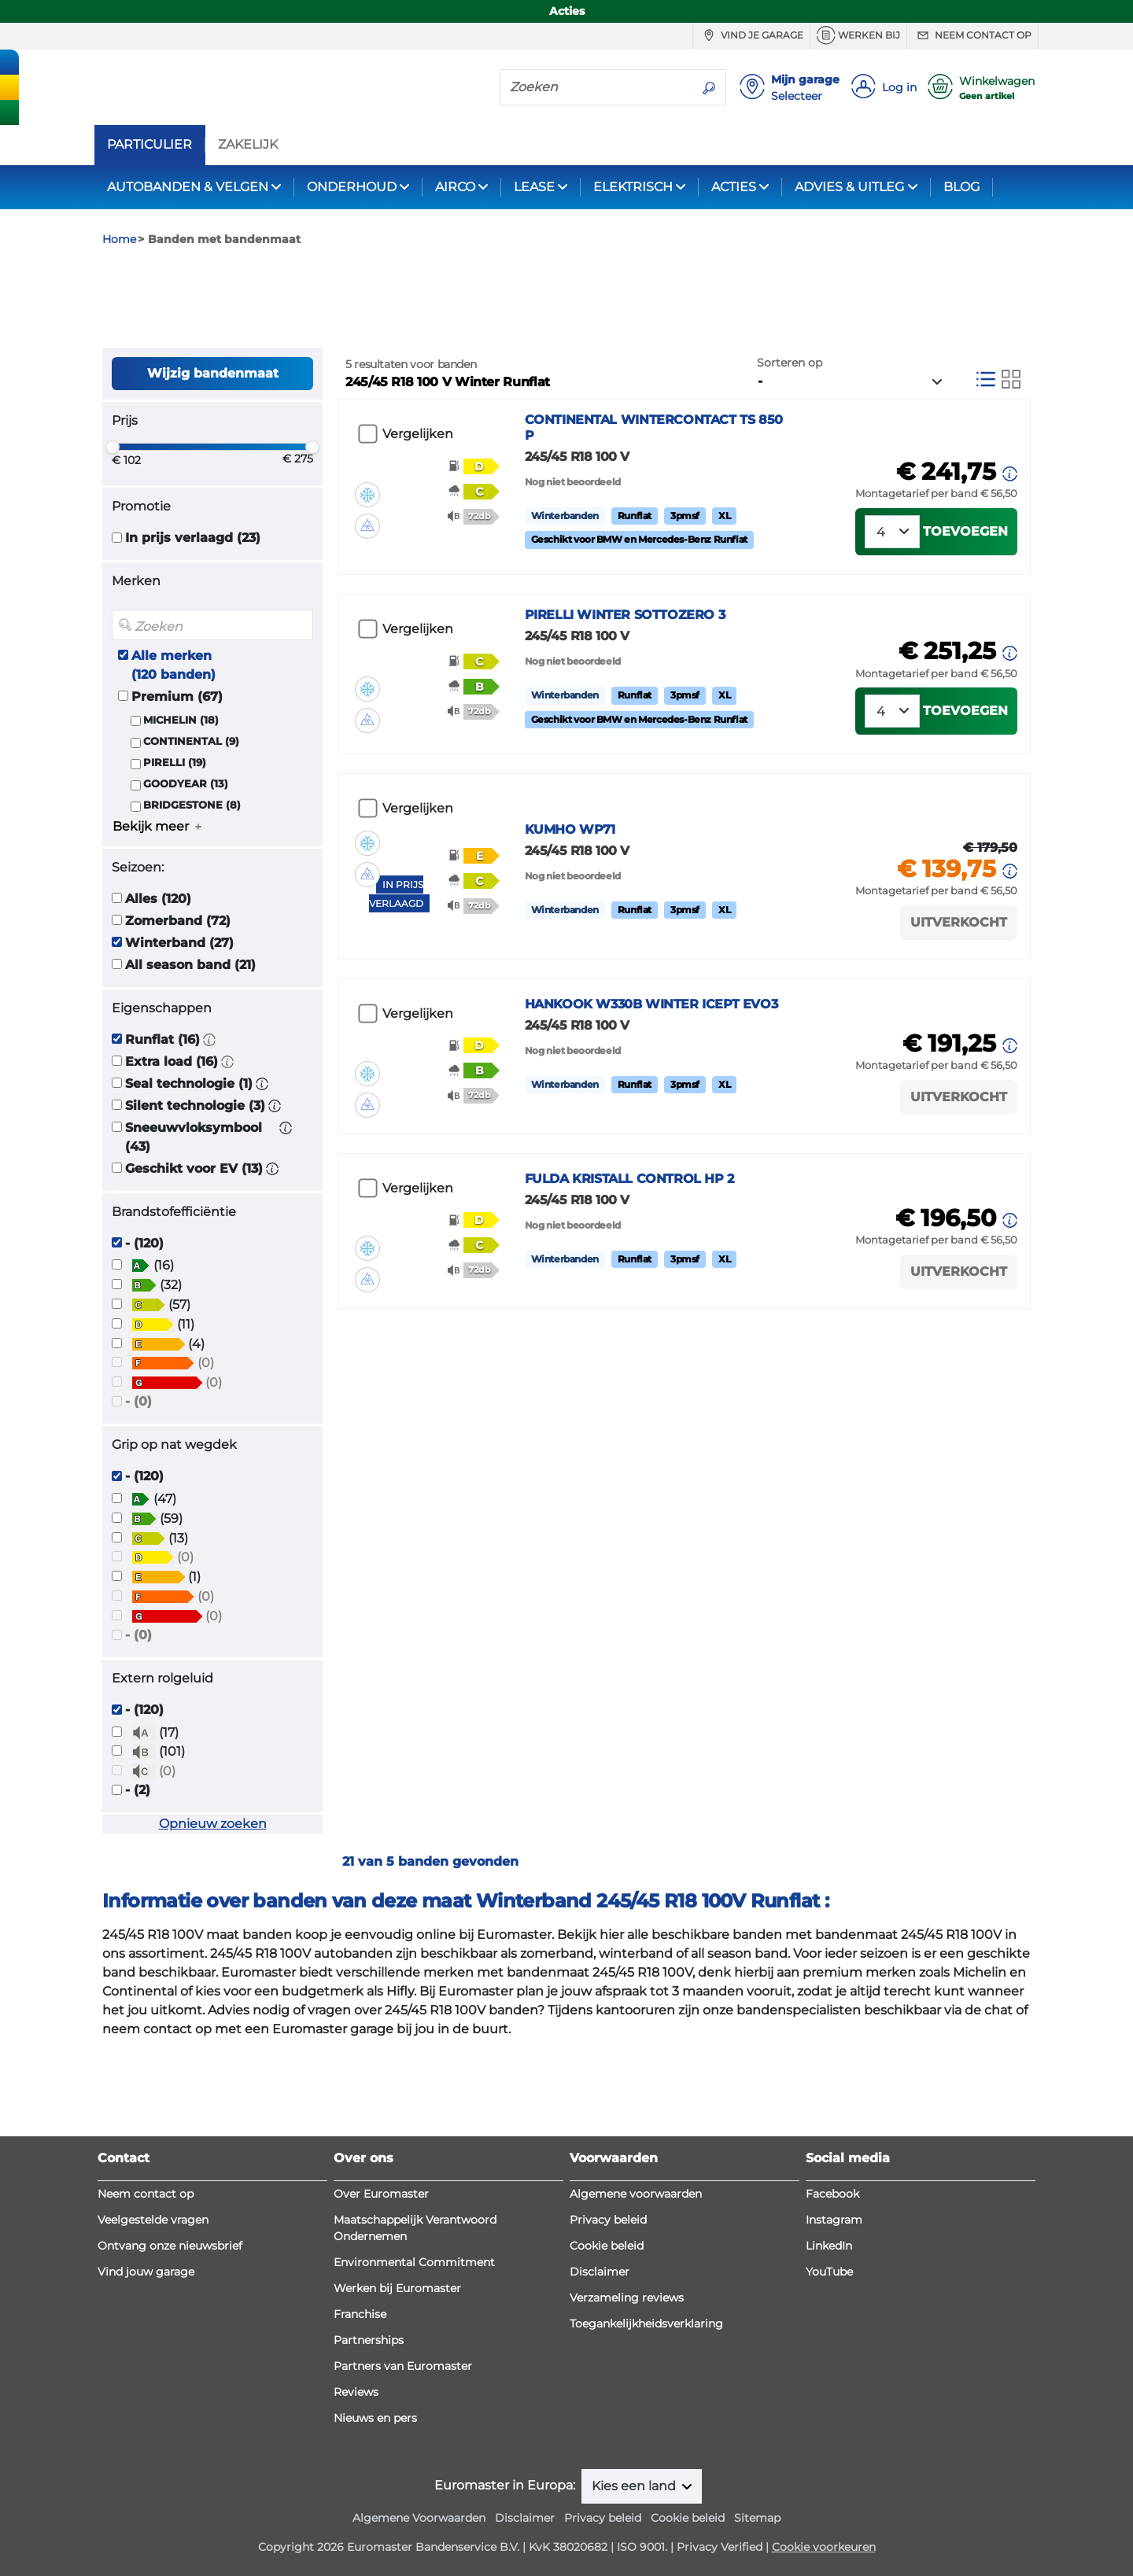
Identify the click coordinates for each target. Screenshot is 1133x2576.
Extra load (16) (171, 1145)
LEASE (534, 186)
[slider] (112, 532)
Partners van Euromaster (403, 2366)
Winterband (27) (179, 1026)
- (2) (137, 1874)
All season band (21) (190, 1048)
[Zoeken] (596, 86)
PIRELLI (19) (174, 847)
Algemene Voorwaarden (418, 2518)
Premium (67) (177, 780)
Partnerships (369, 2340)
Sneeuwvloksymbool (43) (193, 1221)
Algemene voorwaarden (636, 2194)
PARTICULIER (149, 145)
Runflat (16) (162, 1123)
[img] (367, 553)
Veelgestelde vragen (153, 2220)
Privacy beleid (608, 2220)
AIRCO (455, 186)
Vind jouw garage (146, 2272)
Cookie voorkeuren (824, 2547)
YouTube (829, 2272)
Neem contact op (972, 35)
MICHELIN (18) (181, 804)
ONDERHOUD (352, 186)
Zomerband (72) (178, 1004)
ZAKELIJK (248, 145)
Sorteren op (789, 447)
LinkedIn (829, 2246)
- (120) (144, 1327)
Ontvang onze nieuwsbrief (170, 2246)
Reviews (356, 2392)
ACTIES (733, 186)
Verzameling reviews (627, 2297)
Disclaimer (599, 2272)
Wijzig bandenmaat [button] (213, 457)
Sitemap (757, 2518)
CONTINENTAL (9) (191, 825)
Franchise (360, 2314)
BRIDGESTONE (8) (192, 890)
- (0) (138, 1486)
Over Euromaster (381, 2194)
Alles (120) (158, 982)
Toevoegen (965, 615)
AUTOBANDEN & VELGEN (187, 186)
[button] (209, 1123)
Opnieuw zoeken (213, 1908)
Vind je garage (751, 35)
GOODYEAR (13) (185, 869)
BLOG (961, 186)
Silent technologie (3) (195, 1189)
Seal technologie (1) (189, 1167)
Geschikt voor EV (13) (194, 1252)
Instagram (834, 2220)
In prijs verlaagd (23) (192, 622)
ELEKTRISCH (633, 186)
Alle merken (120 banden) (173, 749)
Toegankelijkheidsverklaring (646, 2323)
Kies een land (635, 2485)
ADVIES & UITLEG (849, 186)
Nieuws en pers (375, 2418)
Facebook (832, 2194)
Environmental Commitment (414, 2262)
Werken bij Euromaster (397, 2288)
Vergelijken (417, 518)
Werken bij (858, 35)
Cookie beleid (607, 2246)
